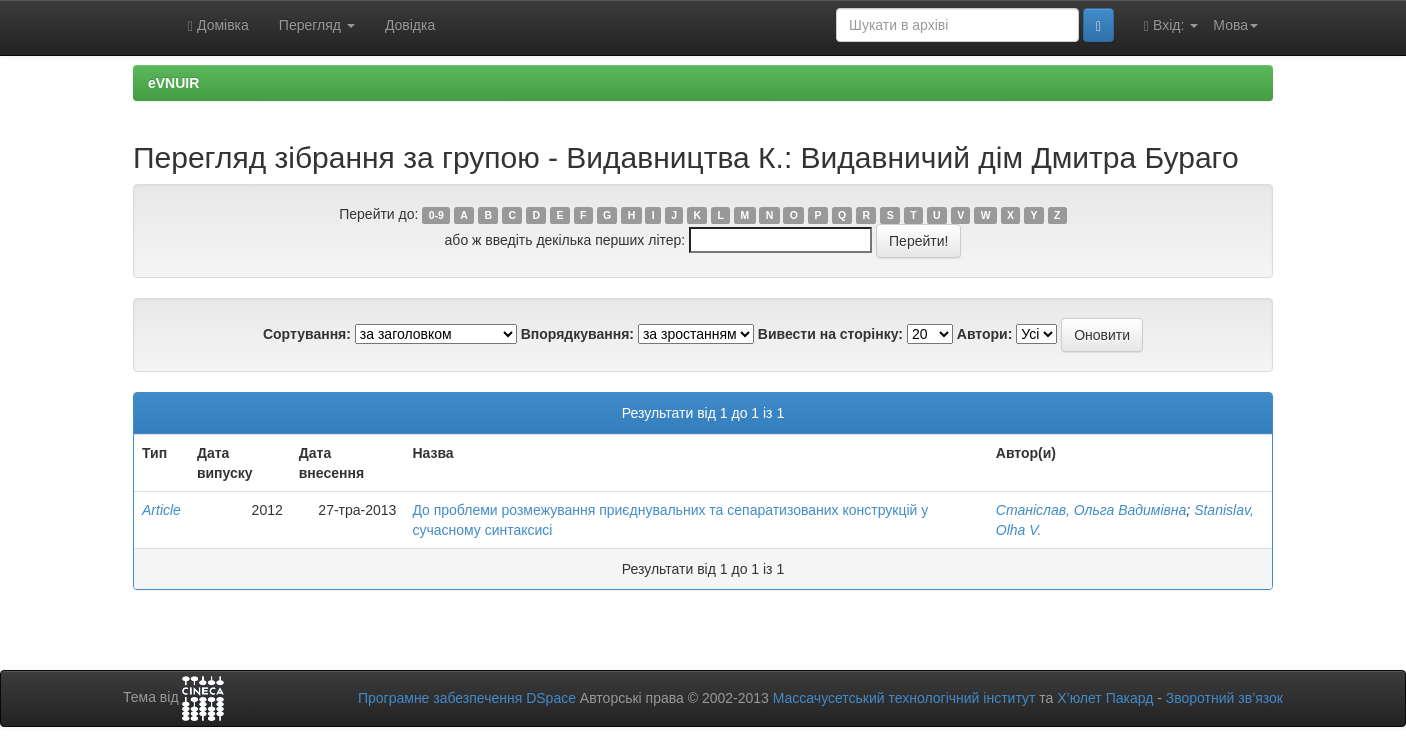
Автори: (985, 334)
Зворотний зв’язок (1224, 698)
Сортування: (307, 334)
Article (161, 510)
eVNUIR (173, 83)
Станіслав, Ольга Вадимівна (1091, 510)
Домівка (218, 25)
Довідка (410, 25)
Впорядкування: (577, 334)
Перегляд (317, 25)
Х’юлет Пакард (1105, 698)
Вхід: (1171, 25)
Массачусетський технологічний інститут (904, 698)
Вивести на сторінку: (830, 334)
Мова (1235, 25)
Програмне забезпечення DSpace (467, 698)
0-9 (436, 215)
